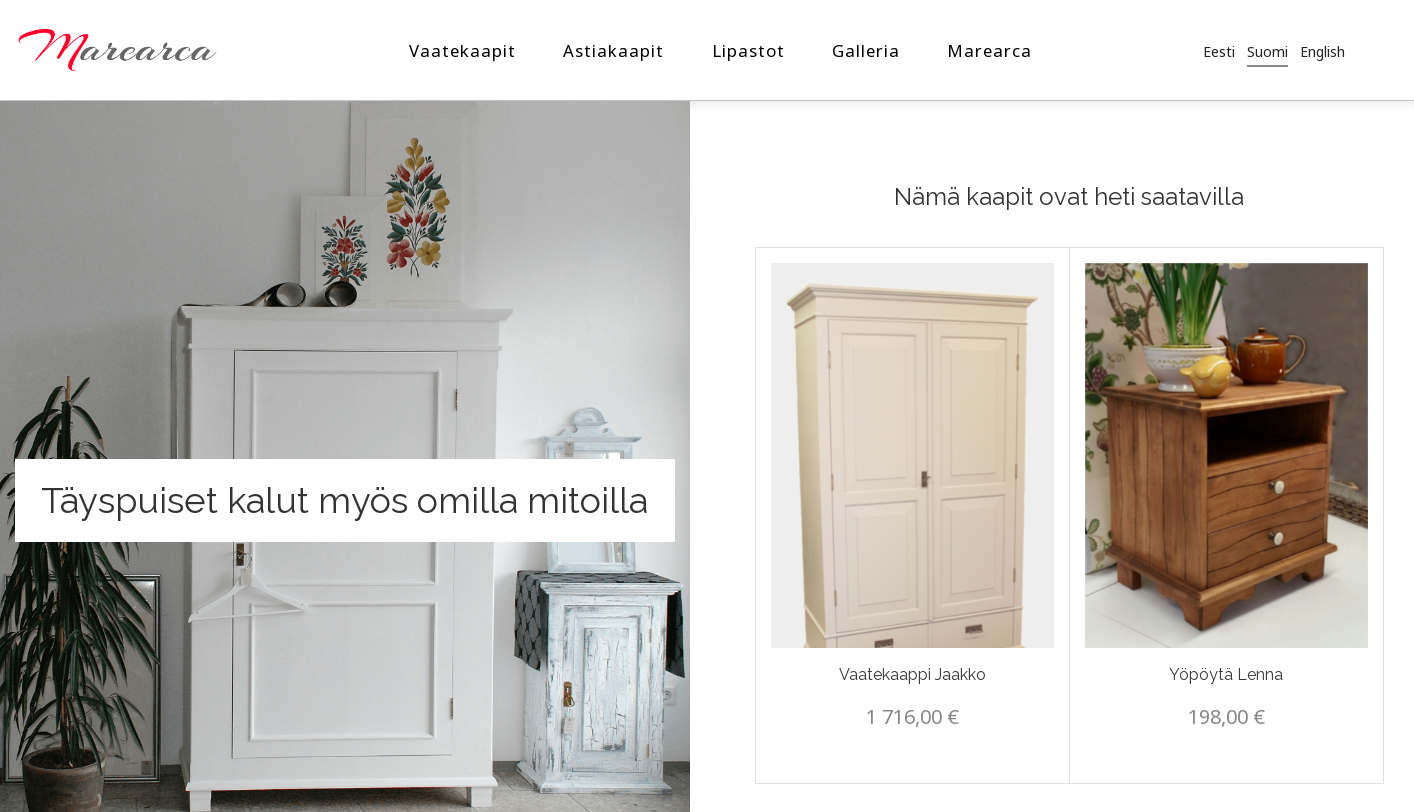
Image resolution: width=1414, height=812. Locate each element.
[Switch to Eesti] (1219, 51)
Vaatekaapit (462, 50)
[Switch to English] (1322, 51)
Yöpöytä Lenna (1226, 674)
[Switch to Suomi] (1267, 51)
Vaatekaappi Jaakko (912, 674)
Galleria (866, 50)
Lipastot (748, 50)
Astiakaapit (613, 50)
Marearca (989, 50)
